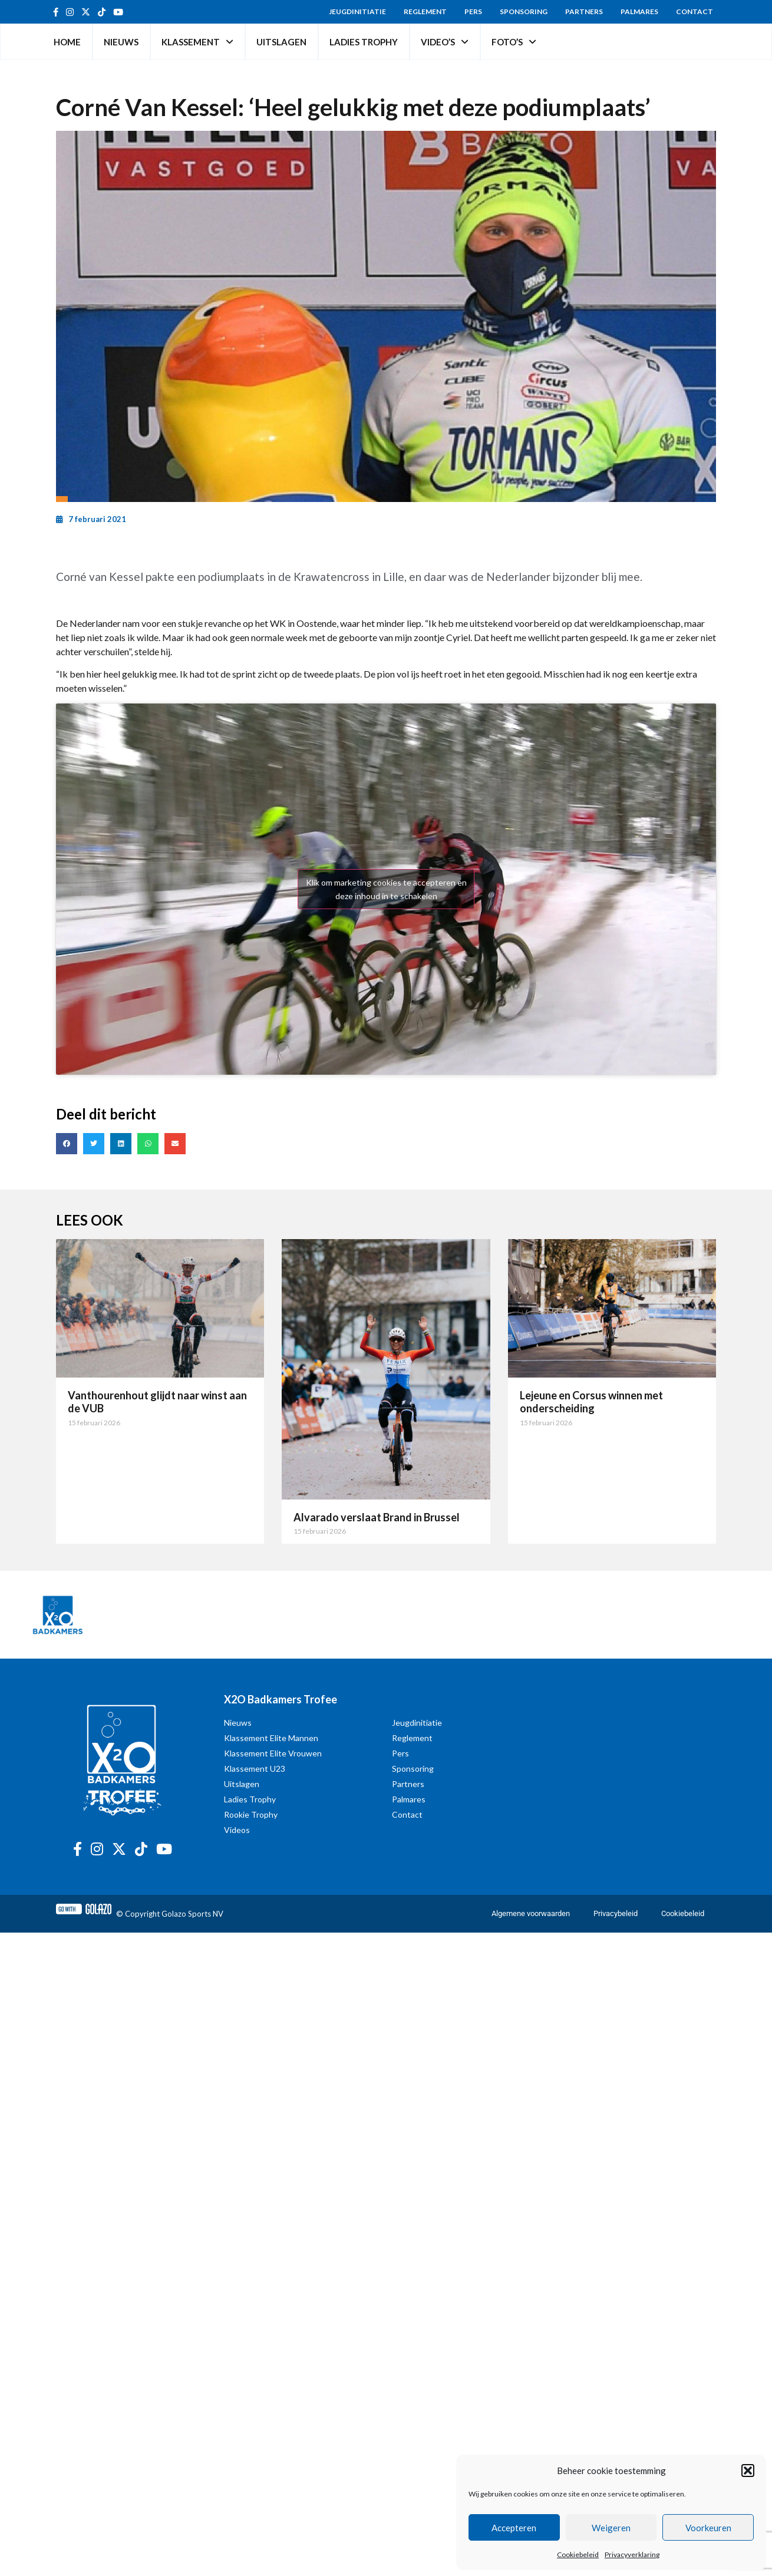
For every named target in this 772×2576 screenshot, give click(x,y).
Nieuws (121, 42)
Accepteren (513, 2527)
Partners (584, 11)
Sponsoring (523, 11)
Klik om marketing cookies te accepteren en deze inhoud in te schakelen (386, 889)
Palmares (639, 11)
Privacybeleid (615, 1913)
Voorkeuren (708, 2527)
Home (67, 42)
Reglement (425, 11)
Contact (694, 11)
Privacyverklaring (632, 2554)
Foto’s (513, 42)
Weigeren (611, 2527)
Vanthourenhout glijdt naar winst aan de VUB (157, 1402)
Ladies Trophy (363, 42)
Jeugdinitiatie (357, 11)
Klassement (197, 42)
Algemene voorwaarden (530, 1913)
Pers (473, 11)
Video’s (445, 42)
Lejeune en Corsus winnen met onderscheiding (591, 1402)
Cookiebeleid (578, 2554)
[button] (748, 2470)
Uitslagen (281, 42)
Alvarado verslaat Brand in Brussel (376, 1517)
